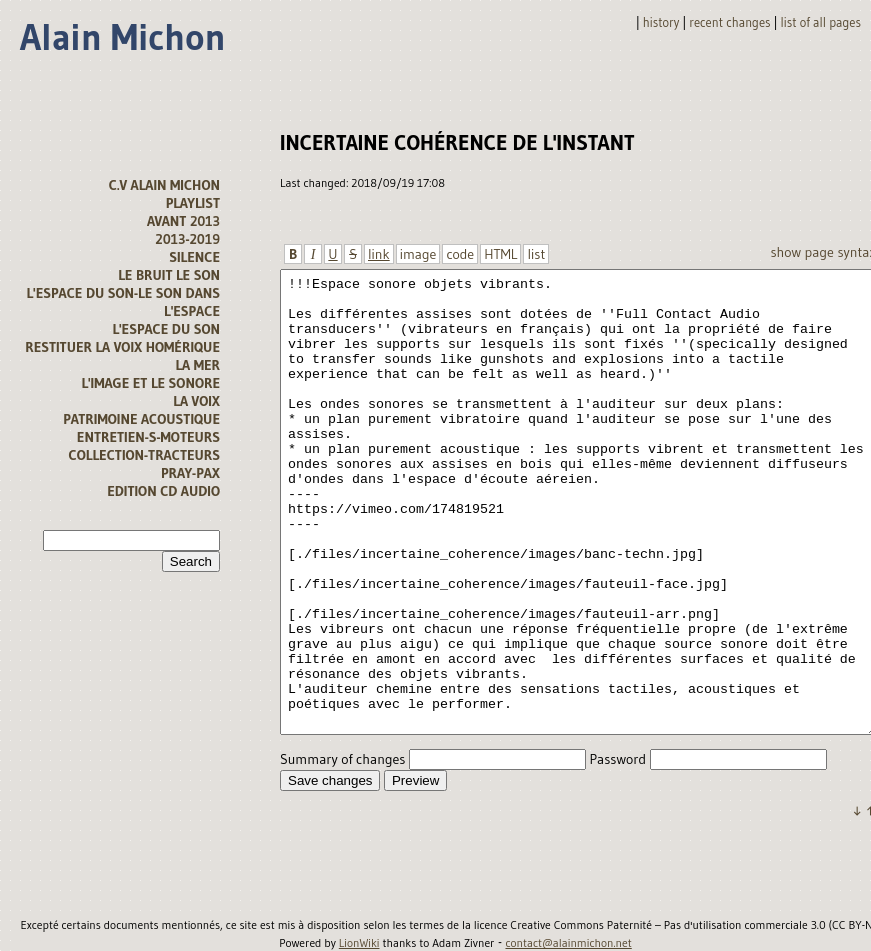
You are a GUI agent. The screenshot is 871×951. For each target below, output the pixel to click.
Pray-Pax (190, 473)
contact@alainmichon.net (568, 943)
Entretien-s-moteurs (148, 437)
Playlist (193, 203)
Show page (801, 252)
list (536, 254)
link (379, 254)
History (661, 22)
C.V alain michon (164, 185)
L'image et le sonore (150, 383)
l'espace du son (166, 329)
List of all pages (821, 22)
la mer (197, 365)
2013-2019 (187, 239)
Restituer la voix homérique (122, 347)
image (418, 254)
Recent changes (729, 22)
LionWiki (359, 943)
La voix (196, 401)
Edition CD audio (163, 491)
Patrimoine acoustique (141, 419)
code (460, 254)
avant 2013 (183, 221)
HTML (500, 254)
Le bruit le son (169, 275)
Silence (194, 257)
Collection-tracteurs (144, 455)
